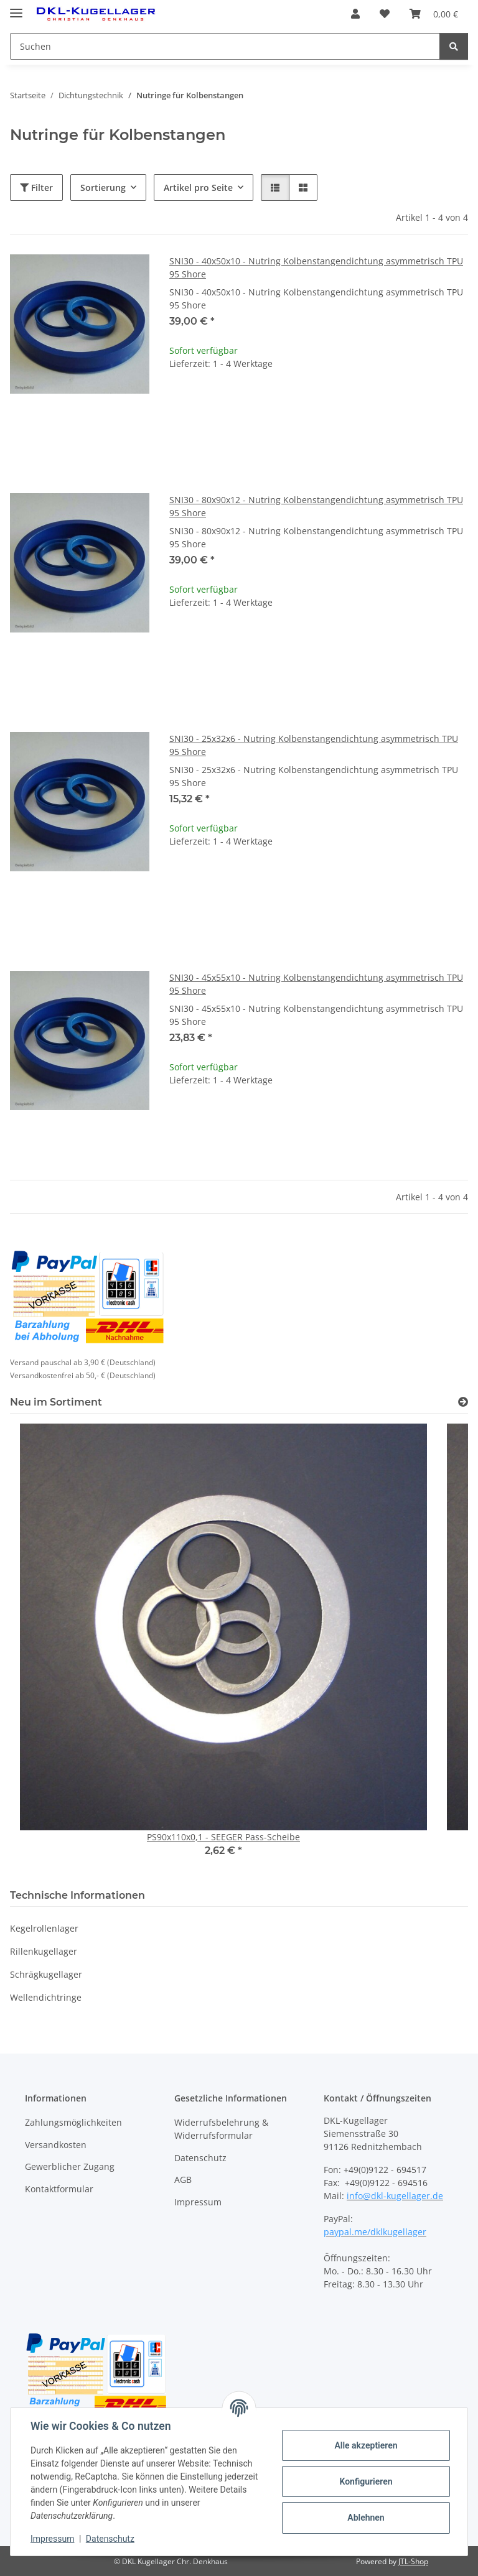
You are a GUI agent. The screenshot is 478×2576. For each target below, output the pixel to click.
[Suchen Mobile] (225, 46)
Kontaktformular (59, 2189)
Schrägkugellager (46, 1974)
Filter (36, 187)
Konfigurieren (365, 2481)
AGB (183, 2179)
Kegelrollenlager (44, 1928)
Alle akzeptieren (365, 2445)
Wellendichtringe (46, 1997)
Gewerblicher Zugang (70, 2166)
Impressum (52, 2539)
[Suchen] (453, 46)
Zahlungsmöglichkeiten (73, 2122)
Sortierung (103, 187)
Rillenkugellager (43, 1951)
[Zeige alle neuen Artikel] (463, 1402)
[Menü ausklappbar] (16, 8)
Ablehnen (365, 2518)
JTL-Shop (413, 2561)
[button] (355, 13)
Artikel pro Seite (198, 187)
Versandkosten (56, 2145)
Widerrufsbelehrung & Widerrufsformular (221, 2128)
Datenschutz (110, 2539)
